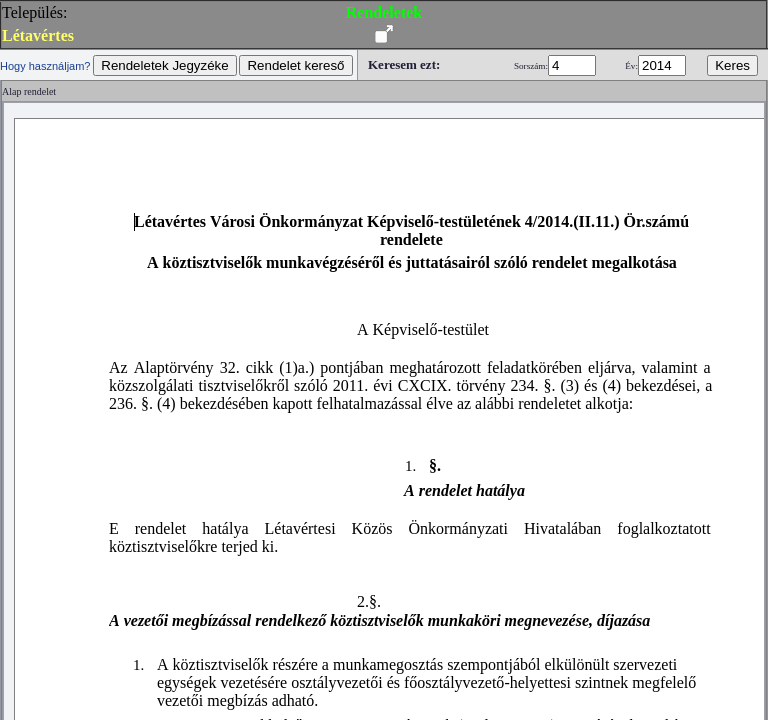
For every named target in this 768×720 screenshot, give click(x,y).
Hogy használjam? (45, 66)
